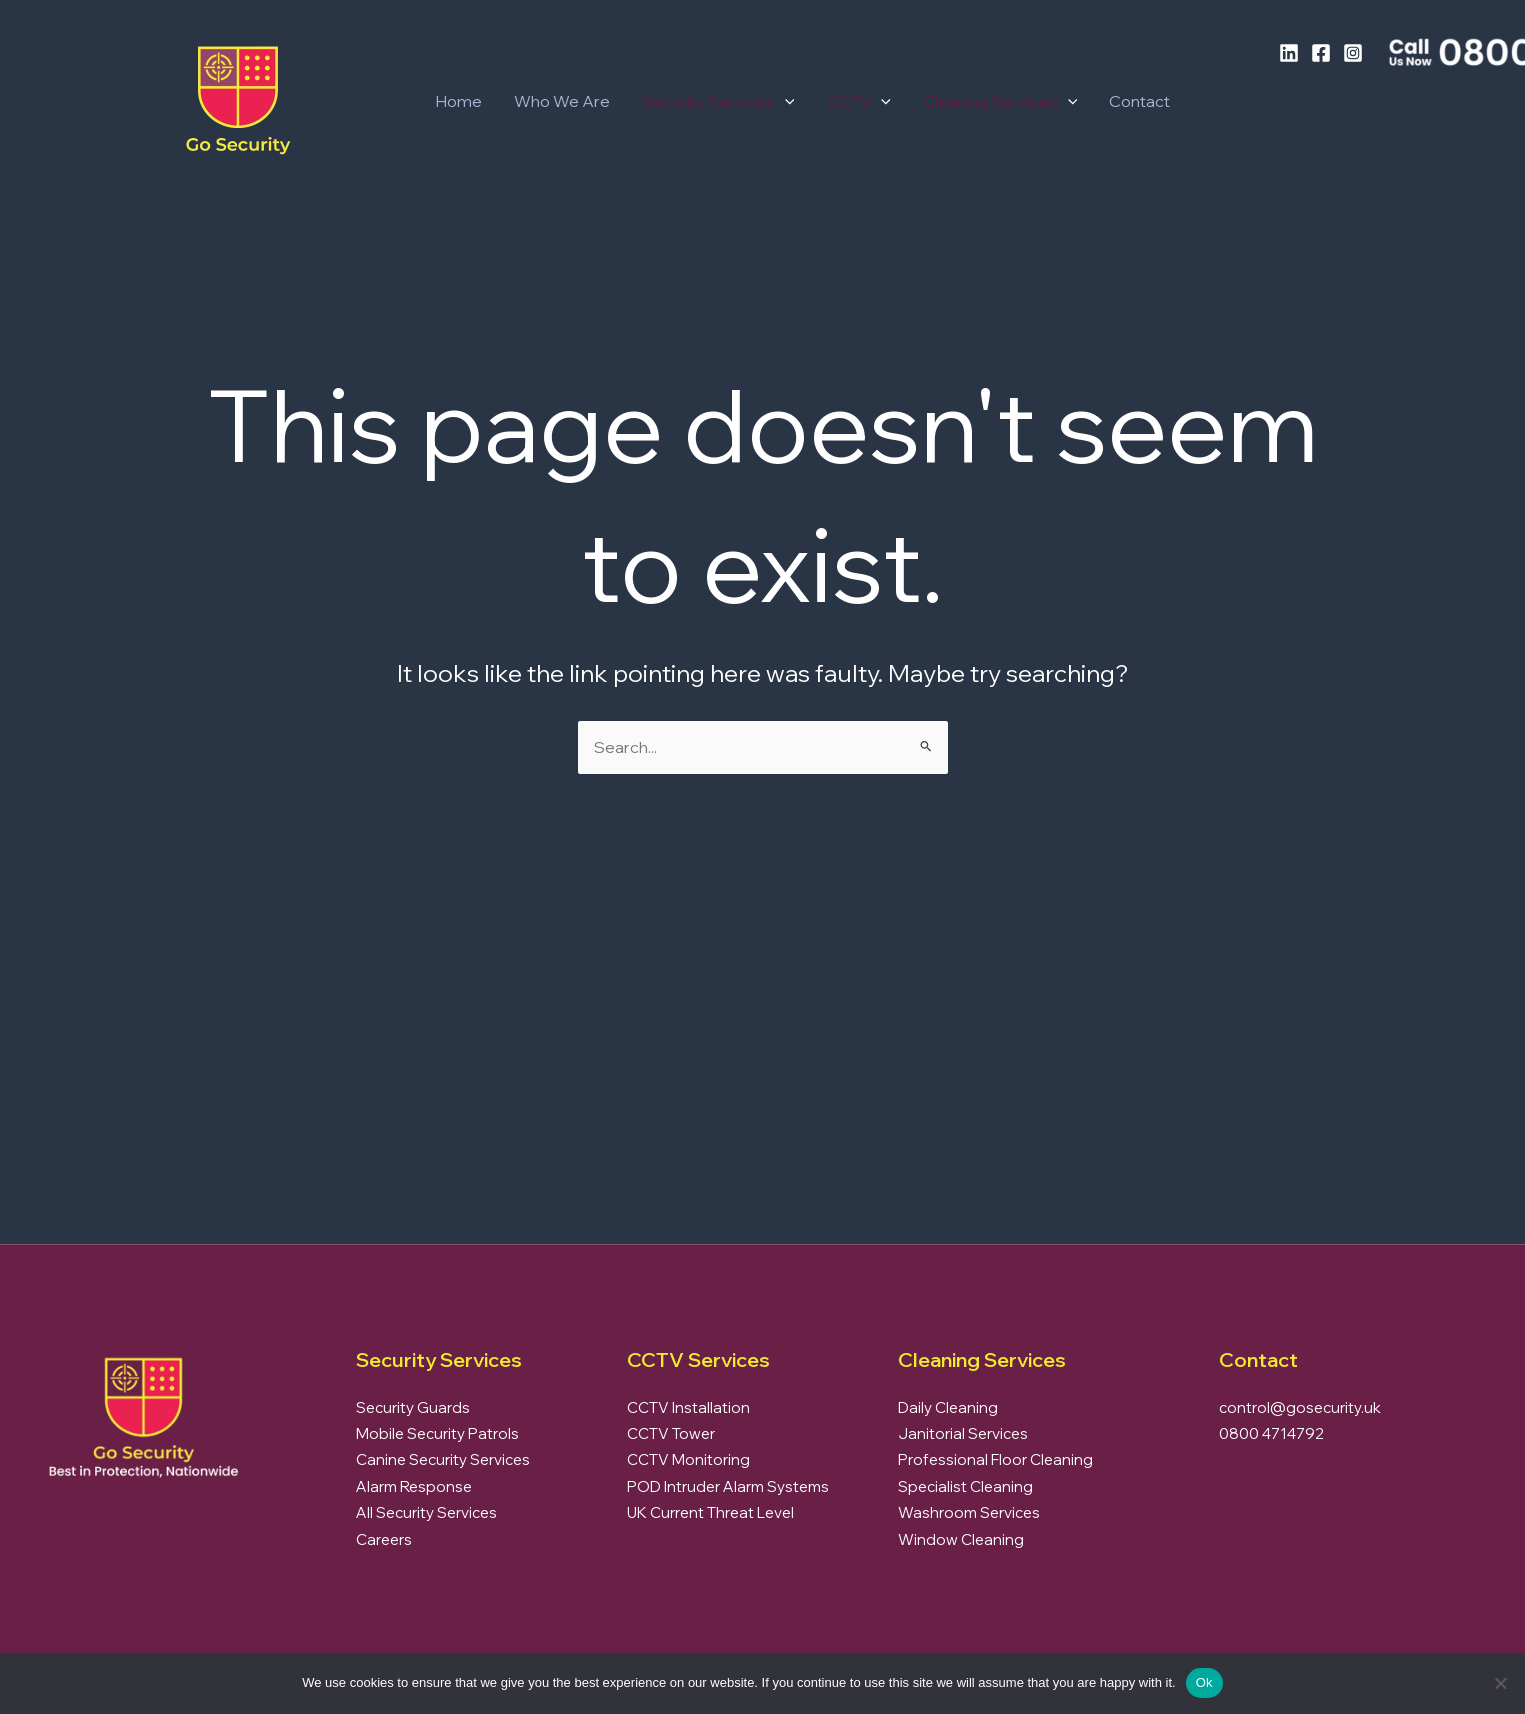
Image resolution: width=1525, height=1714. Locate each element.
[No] (1500, 1683)
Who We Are (562, 101)
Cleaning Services (1000, 101)
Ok (1204, 1682)
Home (458, 101)
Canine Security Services (443, 1459)
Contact (1139, 101)
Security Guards (413, 1407)
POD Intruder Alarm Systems (728, 1486)
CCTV (858, 101)
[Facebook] (1321, 53)
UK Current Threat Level (710, 1512)
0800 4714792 (1271, 1433)
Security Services (718, 101)
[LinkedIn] (1289, 53)
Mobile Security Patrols (437, 1433)
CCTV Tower (671, 1433)
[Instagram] (1353, 53)
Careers (384, 1539)
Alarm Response (414, 1486)
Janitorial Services (963, 1433)
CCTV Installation (688, 1407)
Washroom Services (969, 1512)
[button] (785, 101)
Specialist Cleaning (965, 1486)
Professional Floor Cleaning (995, 1459)
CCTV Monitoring (688, 1459)
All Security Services (426, 1512)
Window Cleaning (961, 1539)
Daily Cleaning (948, 1407)
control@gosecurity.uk (1300, 1407)
